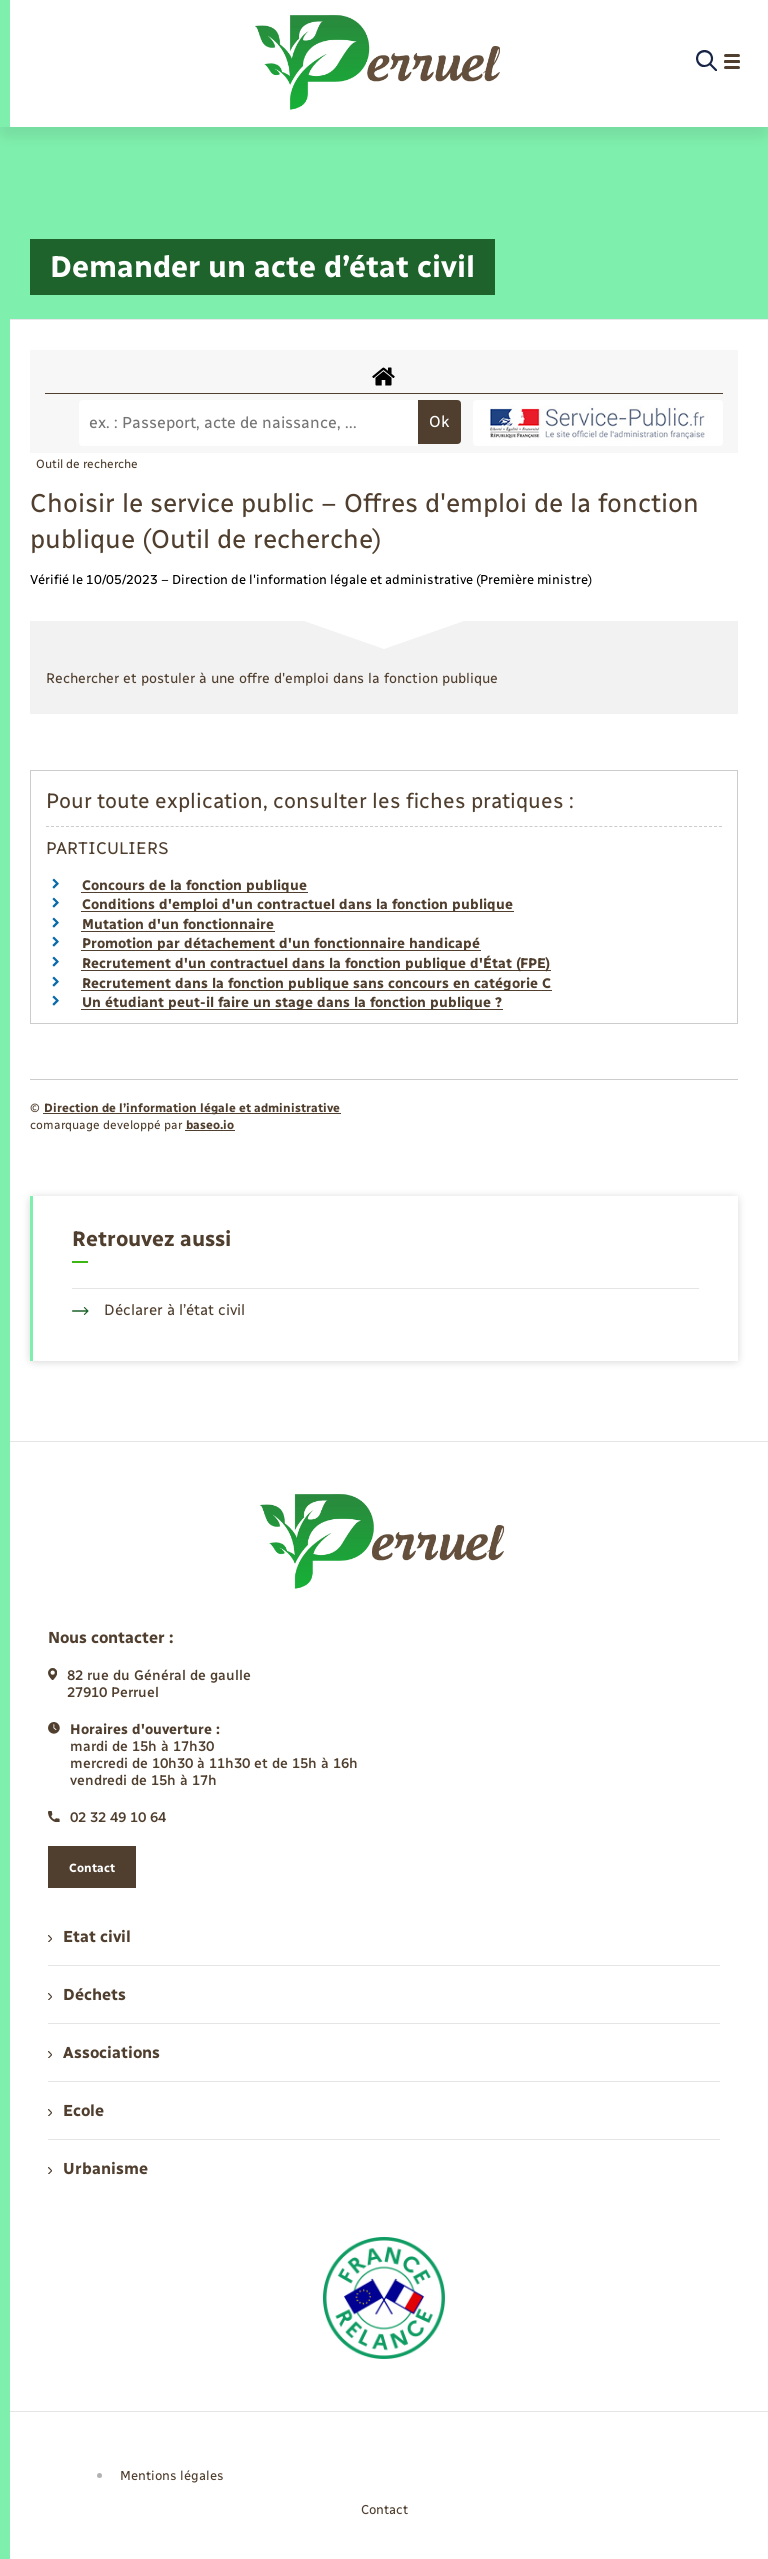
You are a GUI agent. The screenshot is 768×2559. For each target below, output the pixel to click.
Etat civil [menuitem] (89, 1936)
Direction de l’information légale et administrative (192, 1108)
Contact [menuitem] (384, 2509)
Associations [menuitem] (104, 2052)
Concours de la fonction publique (194, 885)
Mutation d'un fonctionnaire (178, 924)
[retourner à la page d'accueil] (379, 62)
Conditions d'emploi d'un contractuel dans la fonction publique (297, 904)
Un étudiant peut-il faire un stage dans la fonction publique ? (292, 1002)
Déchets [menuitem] (87, 1994)
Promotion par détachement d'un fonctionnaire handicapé (281, 943)
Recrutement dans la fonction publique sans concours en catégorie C (316, 983)
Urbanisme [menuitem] (98, 2168)
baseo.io (210, 1125)
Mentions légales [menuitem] (172, 2475)
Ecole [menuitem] (76, 2110)
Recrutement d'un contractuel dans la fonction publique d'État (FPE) (316, 963)
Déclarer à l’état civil (158, 1310)
